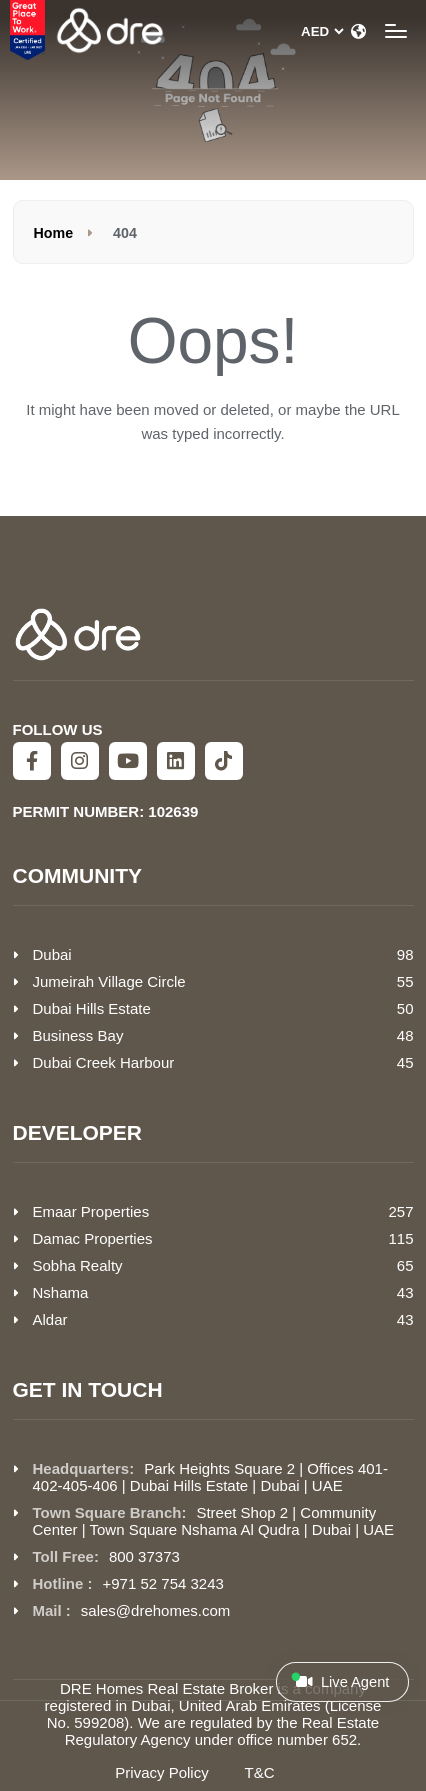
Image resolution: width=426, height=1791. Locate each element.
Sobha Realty (78, 1265)
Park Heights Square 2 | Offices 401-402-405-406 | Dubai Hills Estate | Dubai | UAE (210, 1477)
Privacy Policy (161, 1772)
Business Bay (78, 1035)
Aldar (50, 1319)
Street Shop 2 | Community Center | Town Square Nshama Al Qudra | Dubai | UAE (214, 1521)
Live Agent (340, 1681)
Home (54, 233)
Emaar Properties (91, 1211)
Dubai (52, 954)
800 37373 (144, 1556)
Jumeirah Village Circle (109, 981)
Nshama (61, 1292)
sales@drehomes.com (155, 1610)
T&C (260, 1772)
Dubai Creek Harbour (104, 1062)
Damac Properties (93, 1238)
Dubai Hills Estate (92, 1008)
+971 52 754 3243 (163, 1583)
